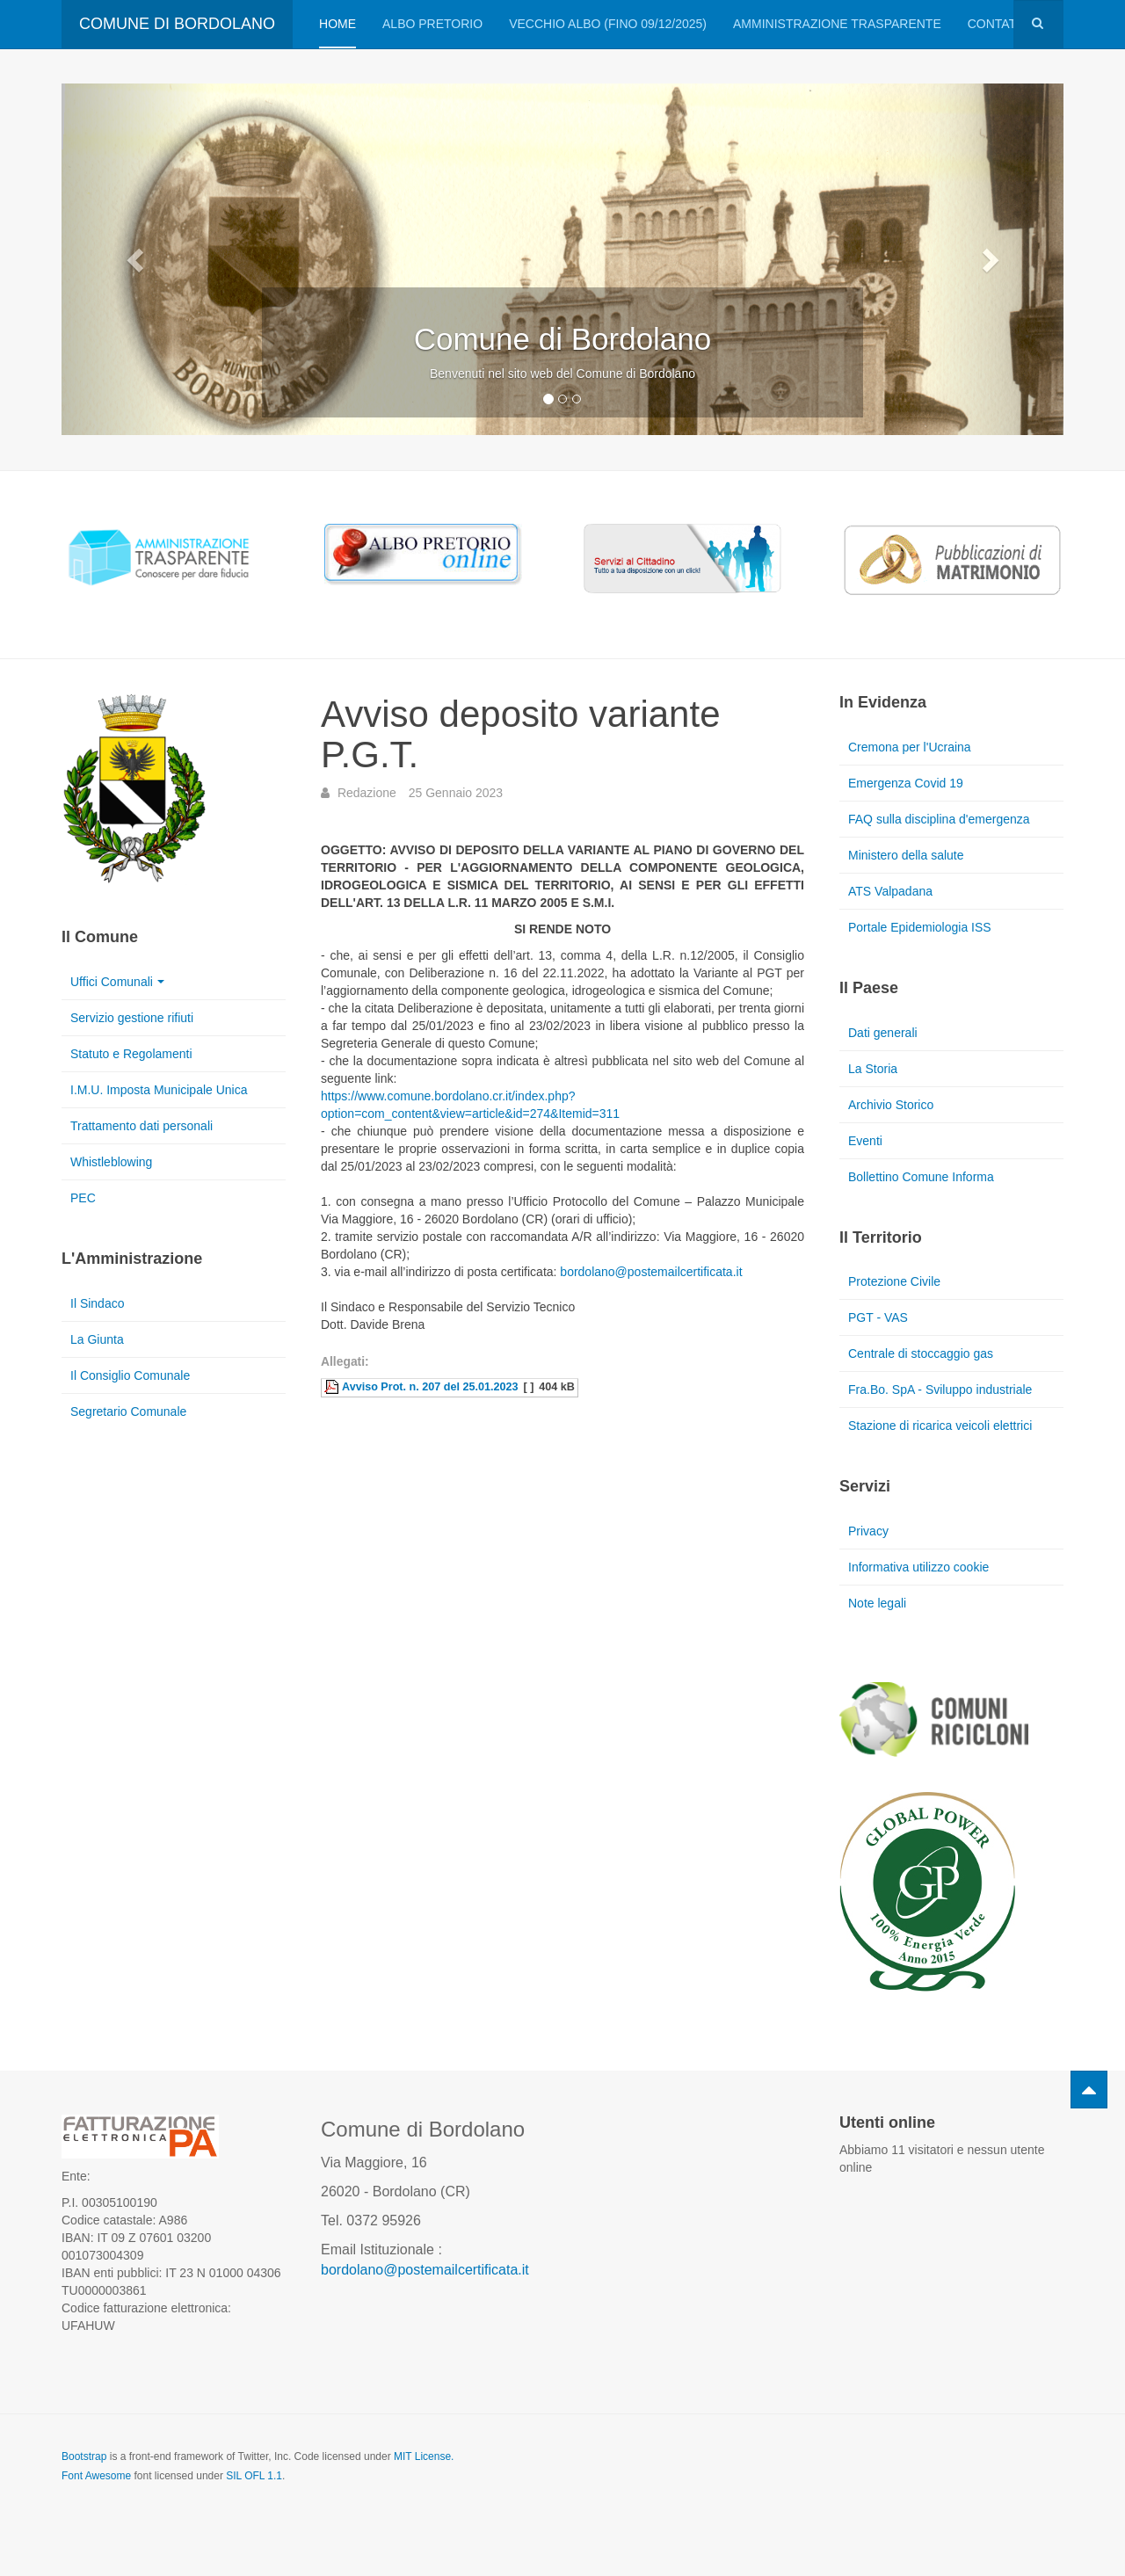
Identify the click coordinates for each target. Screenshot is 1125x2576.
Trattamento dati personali (141, 1126)
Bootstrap (84, 2456)
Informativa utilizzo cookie (918, 1567)
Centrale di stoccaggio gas (920, 1353)
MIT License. (424, 2456)
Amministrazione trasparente (837, 24)
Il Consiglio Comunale (130, 1375)
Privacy (868, 1531)
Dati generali (883, 1033)
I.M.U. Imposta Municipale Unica (159, 1090)
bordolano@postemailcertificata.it (651, 1272)
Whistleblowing (111, 1162)
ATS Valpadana (890, 891)
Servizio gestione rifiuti (131, 1018)
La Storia (872, 1069)
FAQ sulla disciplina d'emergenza (939, 819)
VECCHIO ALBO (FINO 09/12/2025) (608, 24)
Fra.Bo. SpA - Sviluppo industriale (940, 1389)
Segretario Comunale (128, 1411)
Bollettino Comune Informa (921, 1177)
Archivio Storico (890, 1105)
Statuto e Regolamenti (131, 1054)
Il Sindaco (97, 1303)
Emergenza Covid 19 (905, 783)
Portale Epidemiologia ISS (919, 927)
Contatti (997, 24)
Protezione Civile (894, 1281)
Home (337, 24)
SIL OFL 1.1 (254, 2476)
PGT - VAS (878, 1317)
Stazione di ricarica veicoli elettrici (940, 1426)
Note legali (877, 1603)
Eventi (865, 1141)
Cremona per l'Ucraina (909, 747)
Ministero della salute (906, 855)
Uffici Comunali (117, 982)
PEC (83, 1198)
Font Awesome (96, 2476)
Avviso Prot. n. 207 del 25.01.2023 (430, 1387)
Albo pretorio (432, 24)
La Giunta (97, 1339)
